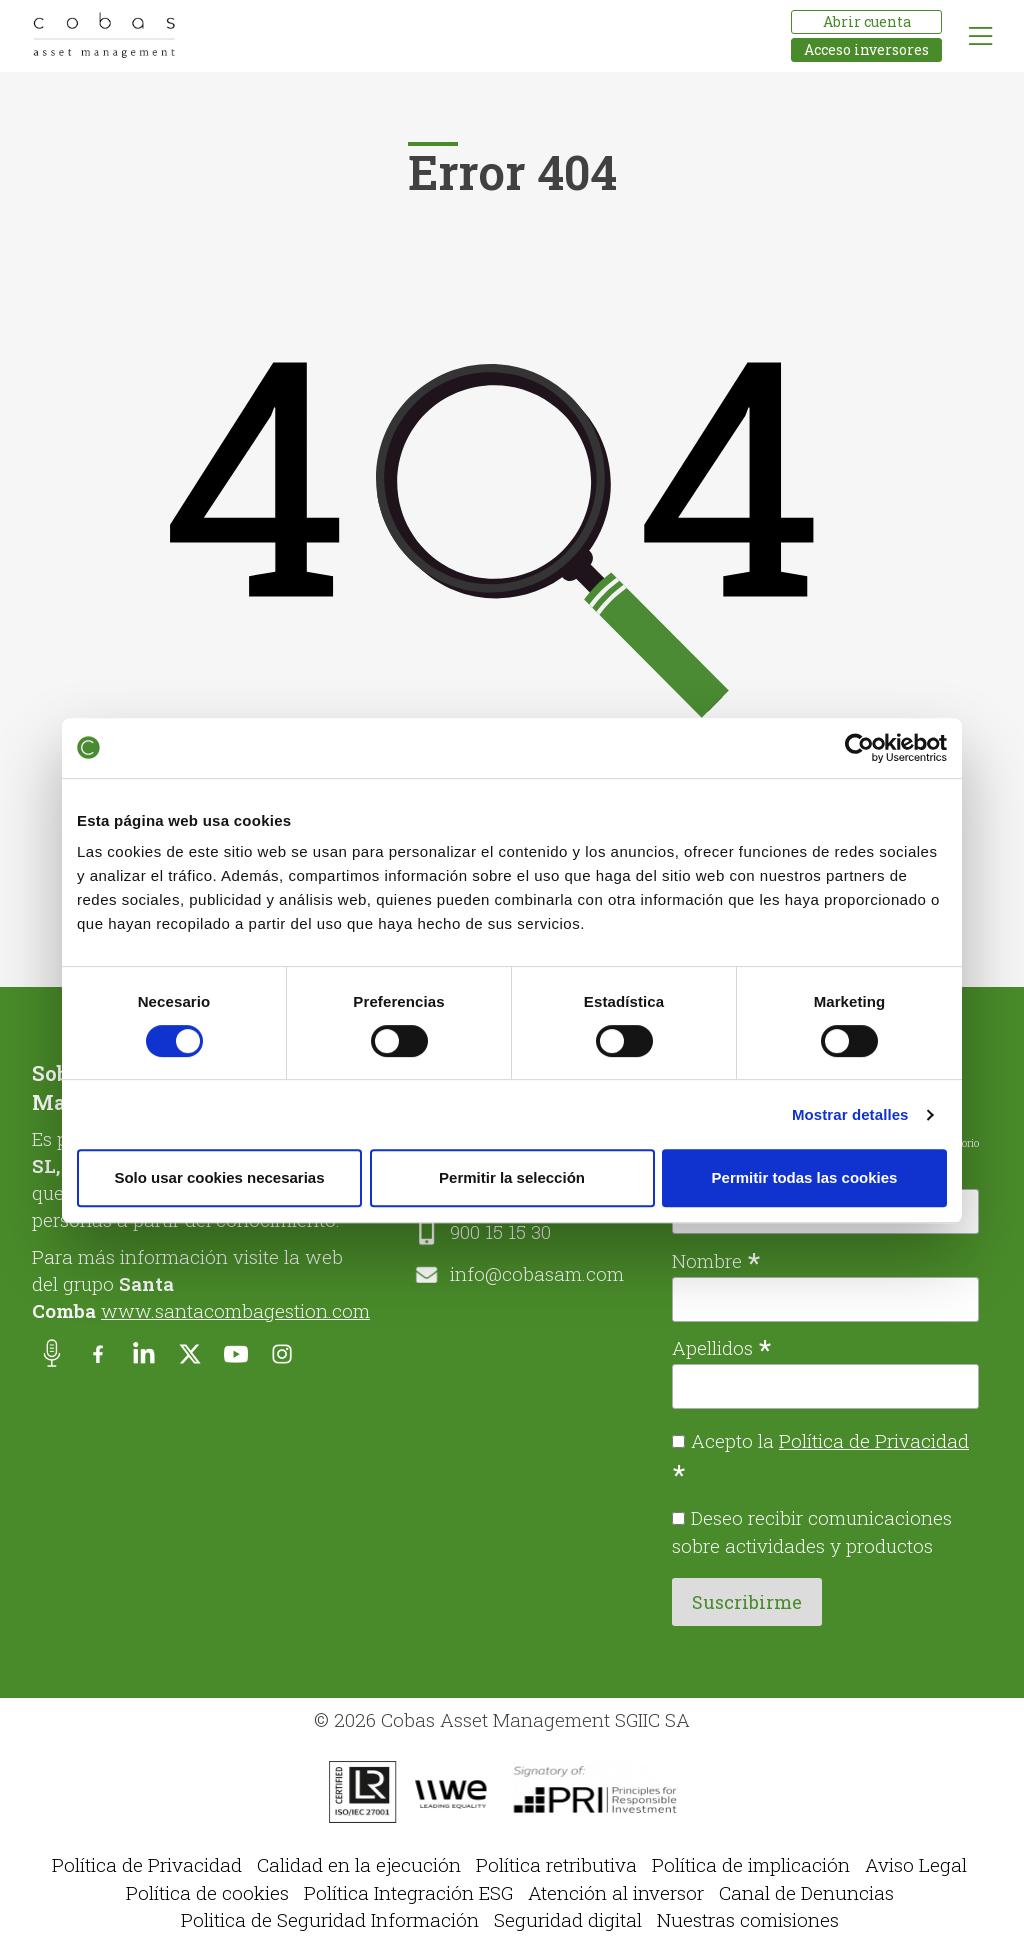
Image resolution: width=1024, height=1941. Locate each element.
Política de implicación (751, 1864)
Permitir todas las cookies (805, 1177)
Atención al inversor (616, 1892)
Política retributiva (556, 1864)
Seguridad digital (568, 1919)
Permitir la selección (512, 1177)
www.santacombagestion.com (235, 1310)
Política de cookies (207, 1892)
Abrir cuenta (867, 21)
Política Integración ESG (408, 1892)
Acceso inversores (866, 49)
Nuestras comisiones (748, 1919)
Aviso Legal (916, 1864)
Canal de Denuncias (806, 1892)
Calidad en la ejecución (359, 1864)
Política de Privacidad (874, 1440)
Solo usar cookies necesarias (219, 1177)
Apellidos (722, 1346)
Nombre (716, 1259)
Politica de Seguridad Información (330, 1919)
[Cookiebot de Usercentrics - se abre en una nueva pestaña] (859, 748)
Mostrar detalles (850, 1114)
